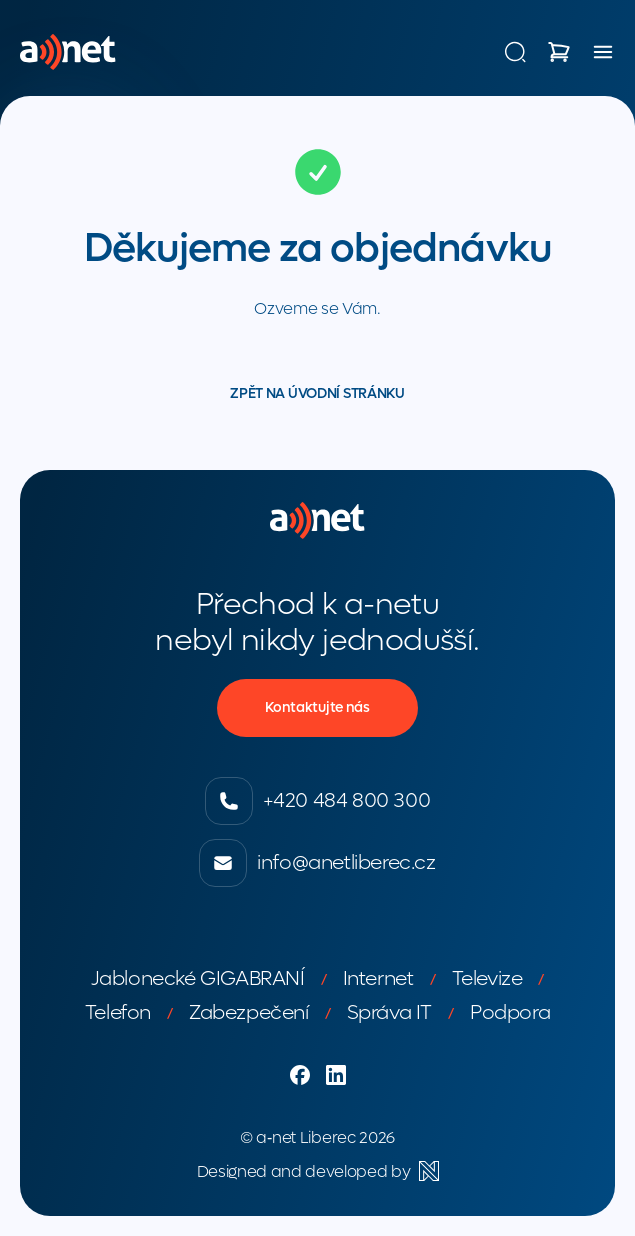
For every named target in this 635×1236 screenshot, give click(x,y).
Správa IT (389, 1013)
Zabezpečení (249, 1013)
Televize (487, 979)
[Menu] (603, 52)
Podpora (510, 1013)
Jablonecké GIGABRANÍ (198, 979)
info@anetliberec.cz (317, 863)
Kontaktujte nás (317, 707)
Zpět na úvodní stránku (317, 394)
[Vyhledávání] (515, 52)
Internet (378, 979)
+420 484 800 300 (318, 801)
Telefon (118, 1013)
